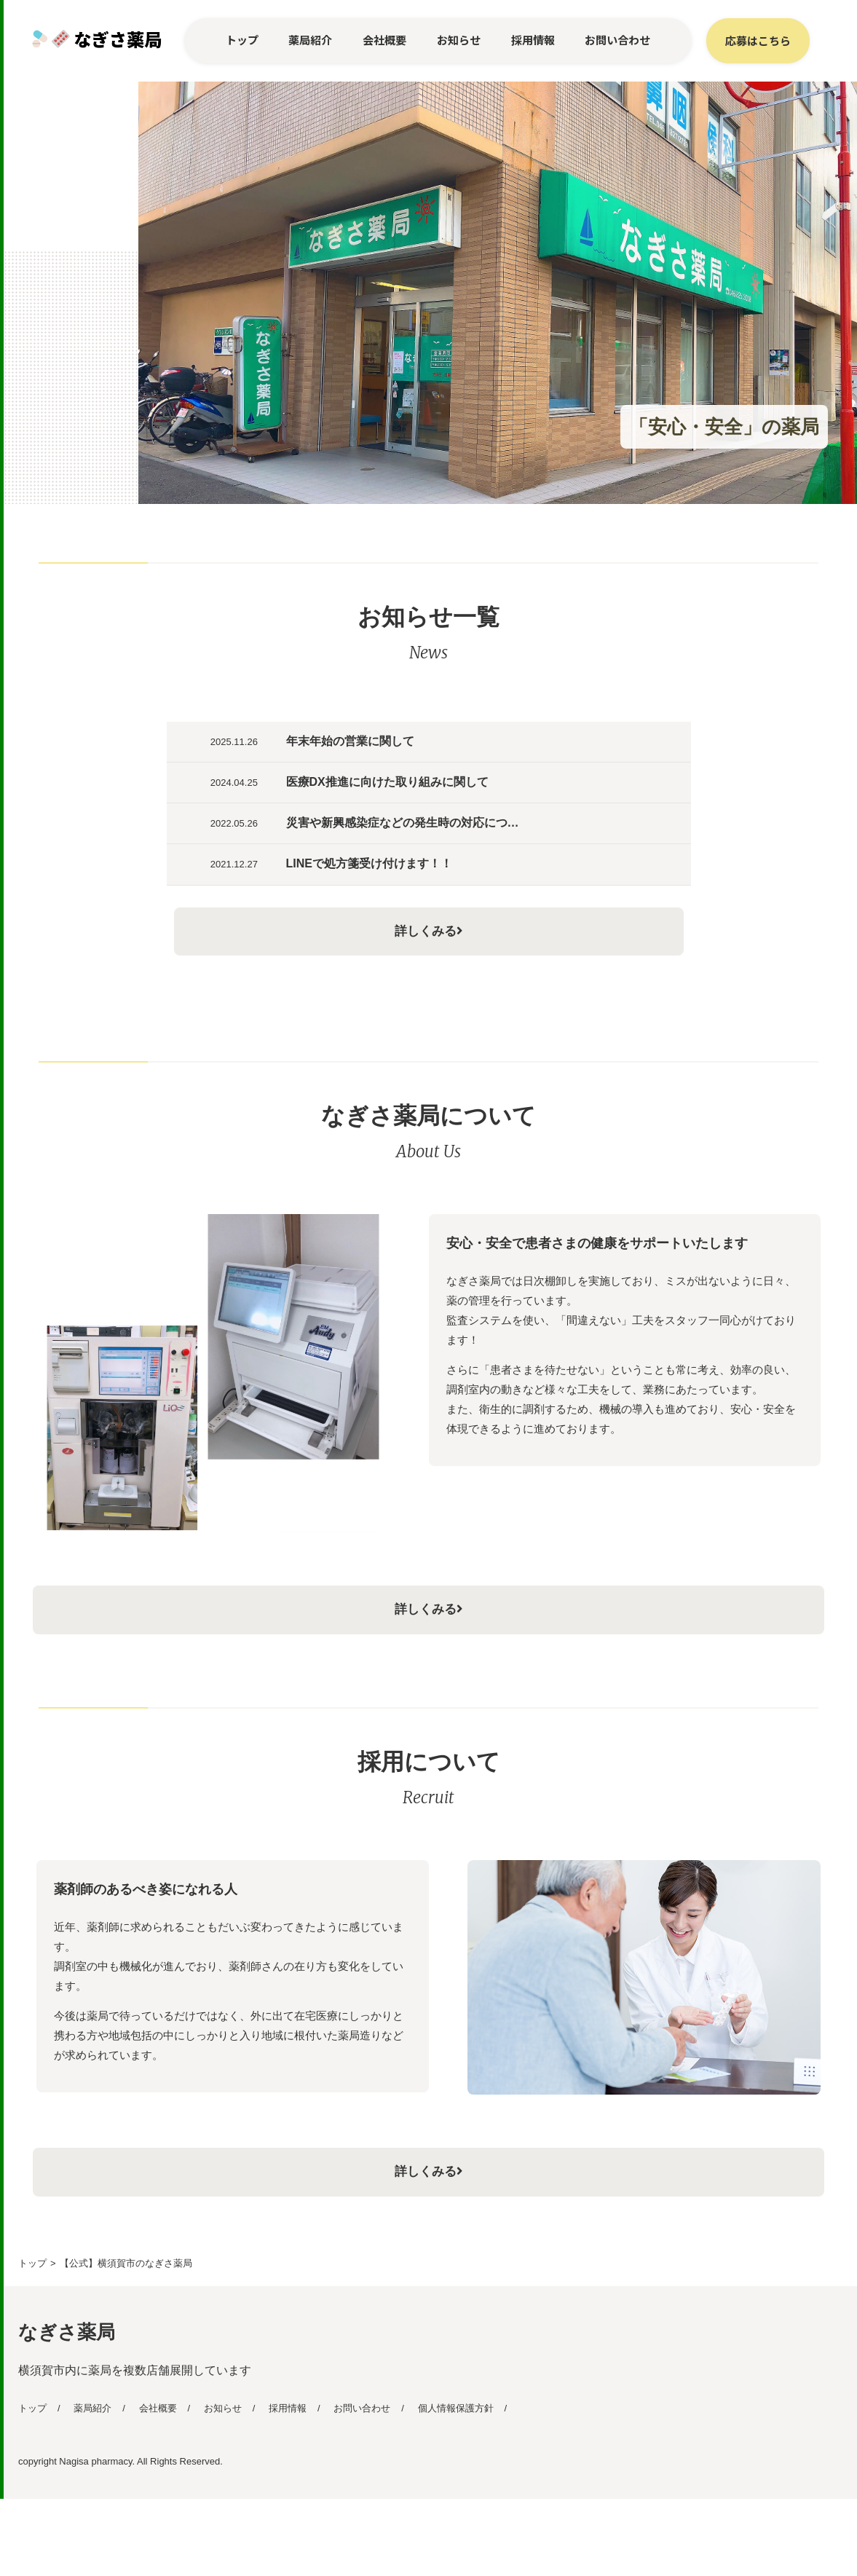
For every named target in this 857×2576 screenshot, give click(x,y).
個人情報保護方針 (456, 2484)
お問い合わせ (617, 39)
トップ (242, 39)
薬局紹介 (310, 39)
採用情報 (533, 39)
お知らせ (459, 39)
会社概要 (384, 39)
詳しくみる (429, 993)
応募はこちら (758, 40)
